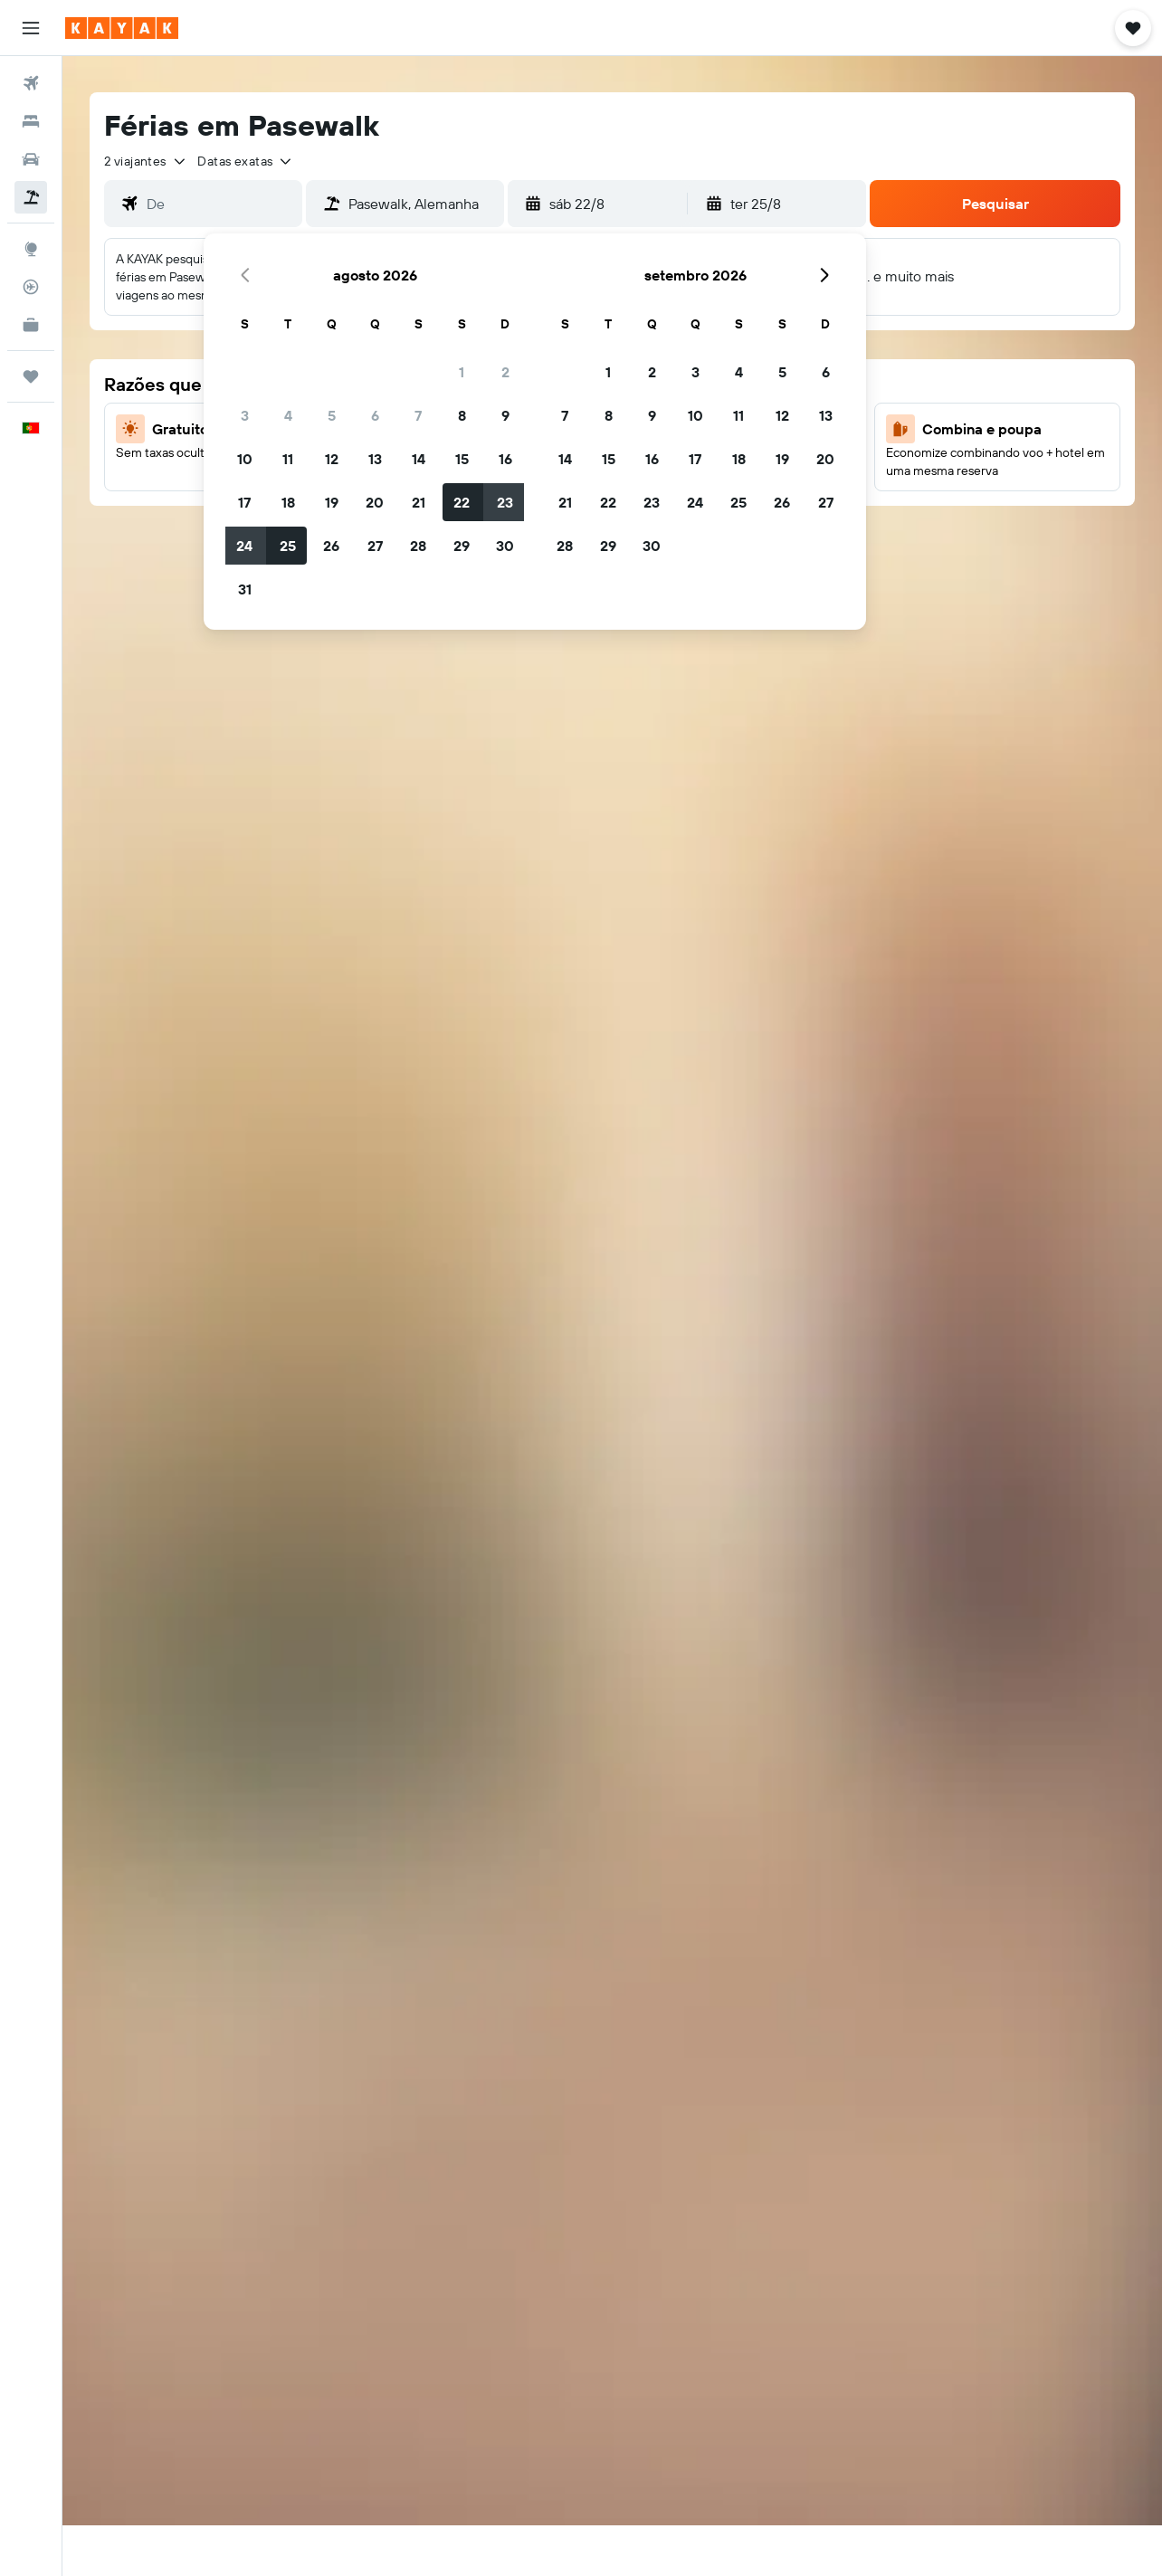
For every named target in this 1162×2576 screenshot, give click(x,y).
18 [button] (288, 502)
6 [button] (375, 415)
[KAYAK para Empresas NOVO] (30, 325)
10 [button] (244, 459)
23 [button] (505, 502)
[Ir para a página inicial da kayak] (121, 28)
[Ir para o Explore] (30, 249)
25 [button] (288, 546)
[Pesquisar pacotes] (30, 197)
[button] (31, 28)
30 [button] (505, 546)
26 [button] (331, 546)
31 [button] (245, 589)
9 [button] (505, 415)
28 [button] (418, 546)
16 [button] (505, 459)
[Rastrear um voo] (30, 287)
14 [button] (418, 459)
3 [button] (245, 415)
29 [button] (461, 546)
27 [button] (375, 546)
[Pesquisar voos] (30, 83)
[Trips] (30, 376)
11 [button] (287, 459)
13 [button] (375, 459)
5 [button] (332, 415)
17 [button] (244, 502)
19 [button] (331, 502)
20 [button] (375, 502)
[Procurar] (30, 121)
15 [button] (462, 459)
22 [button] (461, 502)
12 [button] (331, 459)
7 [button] (418, 415)
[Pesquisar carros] (30, 159)
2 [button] (505, 372)
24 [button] (244, 546)
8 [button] (462, 415)
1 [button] (461, 372)
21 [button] (418, 502)
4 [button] (288, 415)
